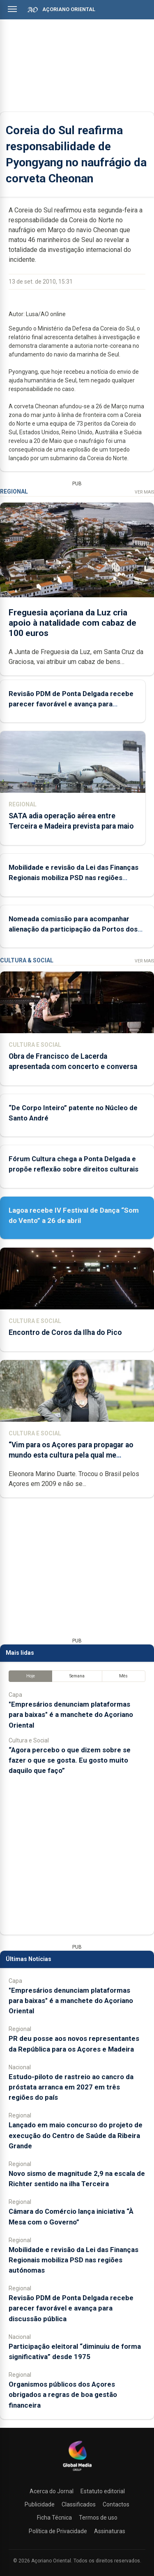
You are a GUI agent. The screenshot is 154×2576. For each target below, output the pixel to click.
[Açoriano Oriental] (77, 2472)
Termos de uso (98, 2517)
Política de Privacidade (58, 2531)
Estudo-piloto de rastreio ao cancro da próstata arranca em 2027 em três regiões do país (71, 2087)
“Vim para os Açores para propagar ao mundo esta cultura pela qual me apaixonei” (71, 1455)
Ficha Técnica (54, 2517)
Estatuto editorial (102, 2491)
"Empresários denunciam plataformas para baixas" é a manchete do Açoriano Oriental (71, 1714)
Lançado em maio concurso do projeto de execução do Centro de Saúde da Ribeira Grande (76, 2135)
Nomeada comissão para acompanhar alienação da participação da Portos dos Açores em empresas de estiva (73, 928)
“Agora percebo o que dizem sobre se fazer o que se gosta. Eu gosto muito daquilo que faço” (70, 1760)
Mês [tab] (123, 1676)
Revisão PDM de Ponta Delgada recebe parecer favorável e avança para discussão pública (71, 703)
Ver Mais (144, 492)
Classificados (79, 2504)
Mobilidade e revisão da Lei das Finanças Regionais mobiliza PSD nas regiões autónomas (73, 877)
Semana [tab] (77, 1676)
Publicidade (40, 2504)
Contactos (116, 2504)
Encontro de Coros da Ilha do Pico (65, 1332)
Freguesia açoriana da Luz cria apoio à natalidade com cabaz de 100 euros (72, 622)
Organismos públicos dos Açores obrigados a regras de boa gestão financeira (63, 2394)
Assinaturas (109, 2531)
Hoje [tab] (30, 1676)
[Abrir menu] (12, 9)
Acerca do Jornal (52, 2491)
